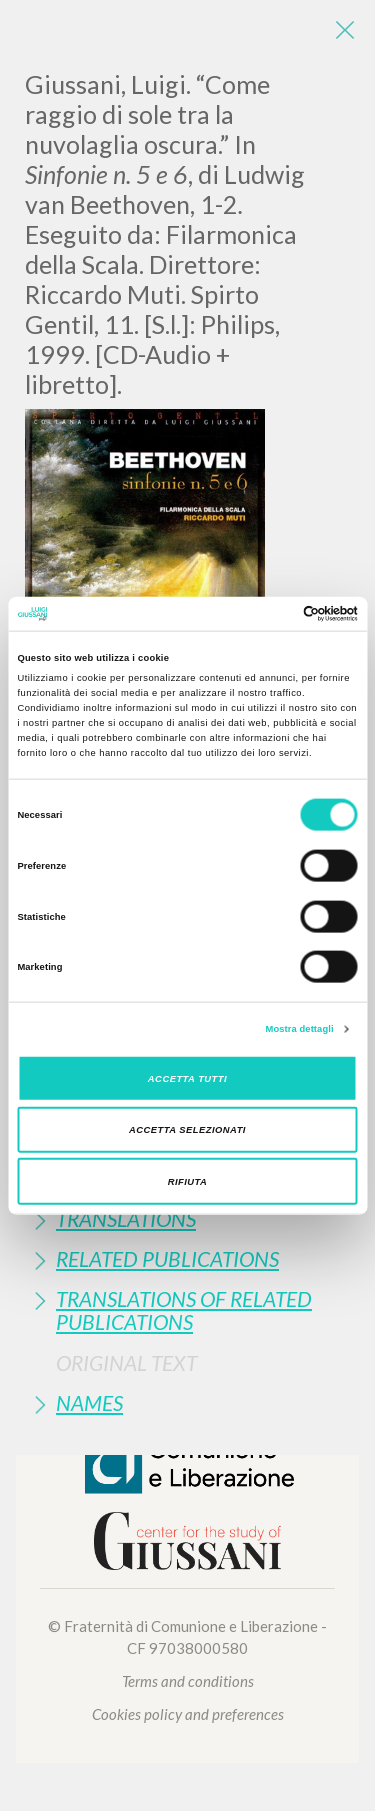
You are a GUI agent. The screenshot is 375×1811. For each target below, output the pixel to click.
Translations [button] (126, 1218)
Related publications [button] (167, 1258)
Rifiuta (188, 1181)
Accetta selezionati (187, 1130)
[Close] (345, 30)
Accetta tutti (187, 1078)
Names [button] (89, 1402)
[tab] (187, 1218)
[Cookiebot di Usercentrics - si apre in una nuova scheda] (271, 614)
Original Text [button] (126, 1362)
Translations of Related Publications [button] (184, 1310)
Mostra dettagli (300, 1029)
